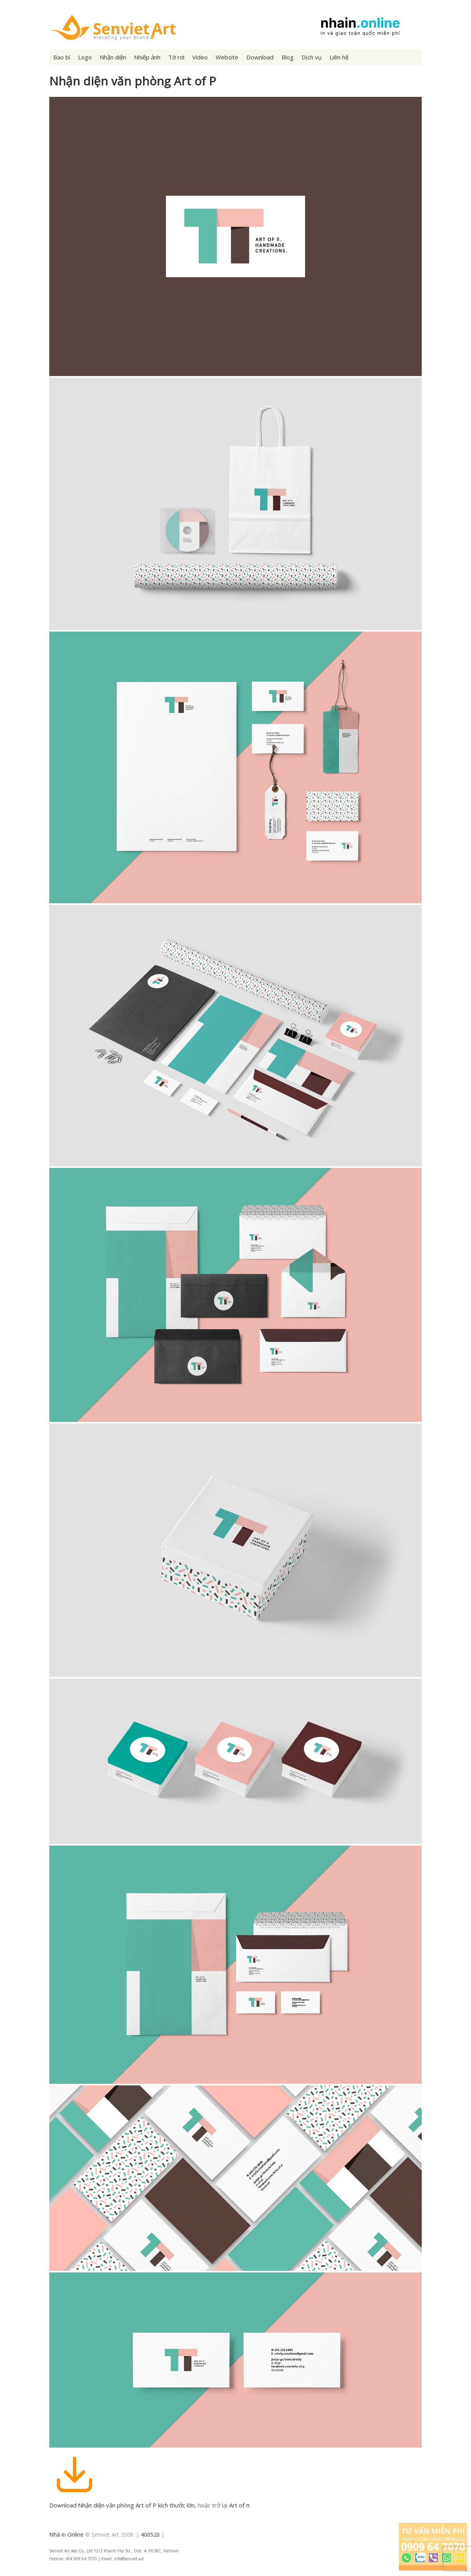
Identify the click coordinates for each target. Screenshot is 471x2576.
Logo (85, 57)
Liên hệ (339, 57)
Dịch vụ (312, 57)
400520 (150, 2534)
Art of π (239, 2505)
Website (227, 57)
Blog (287, 57)
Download (260, 57)
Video (200, 57)
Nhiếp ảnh (147, 57)
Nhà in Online (66, 2534)
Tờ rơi (176, 57)
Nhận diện (113, 57)
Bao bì (61, 57)
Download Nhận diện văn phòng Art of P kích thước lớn (122, 2505)
